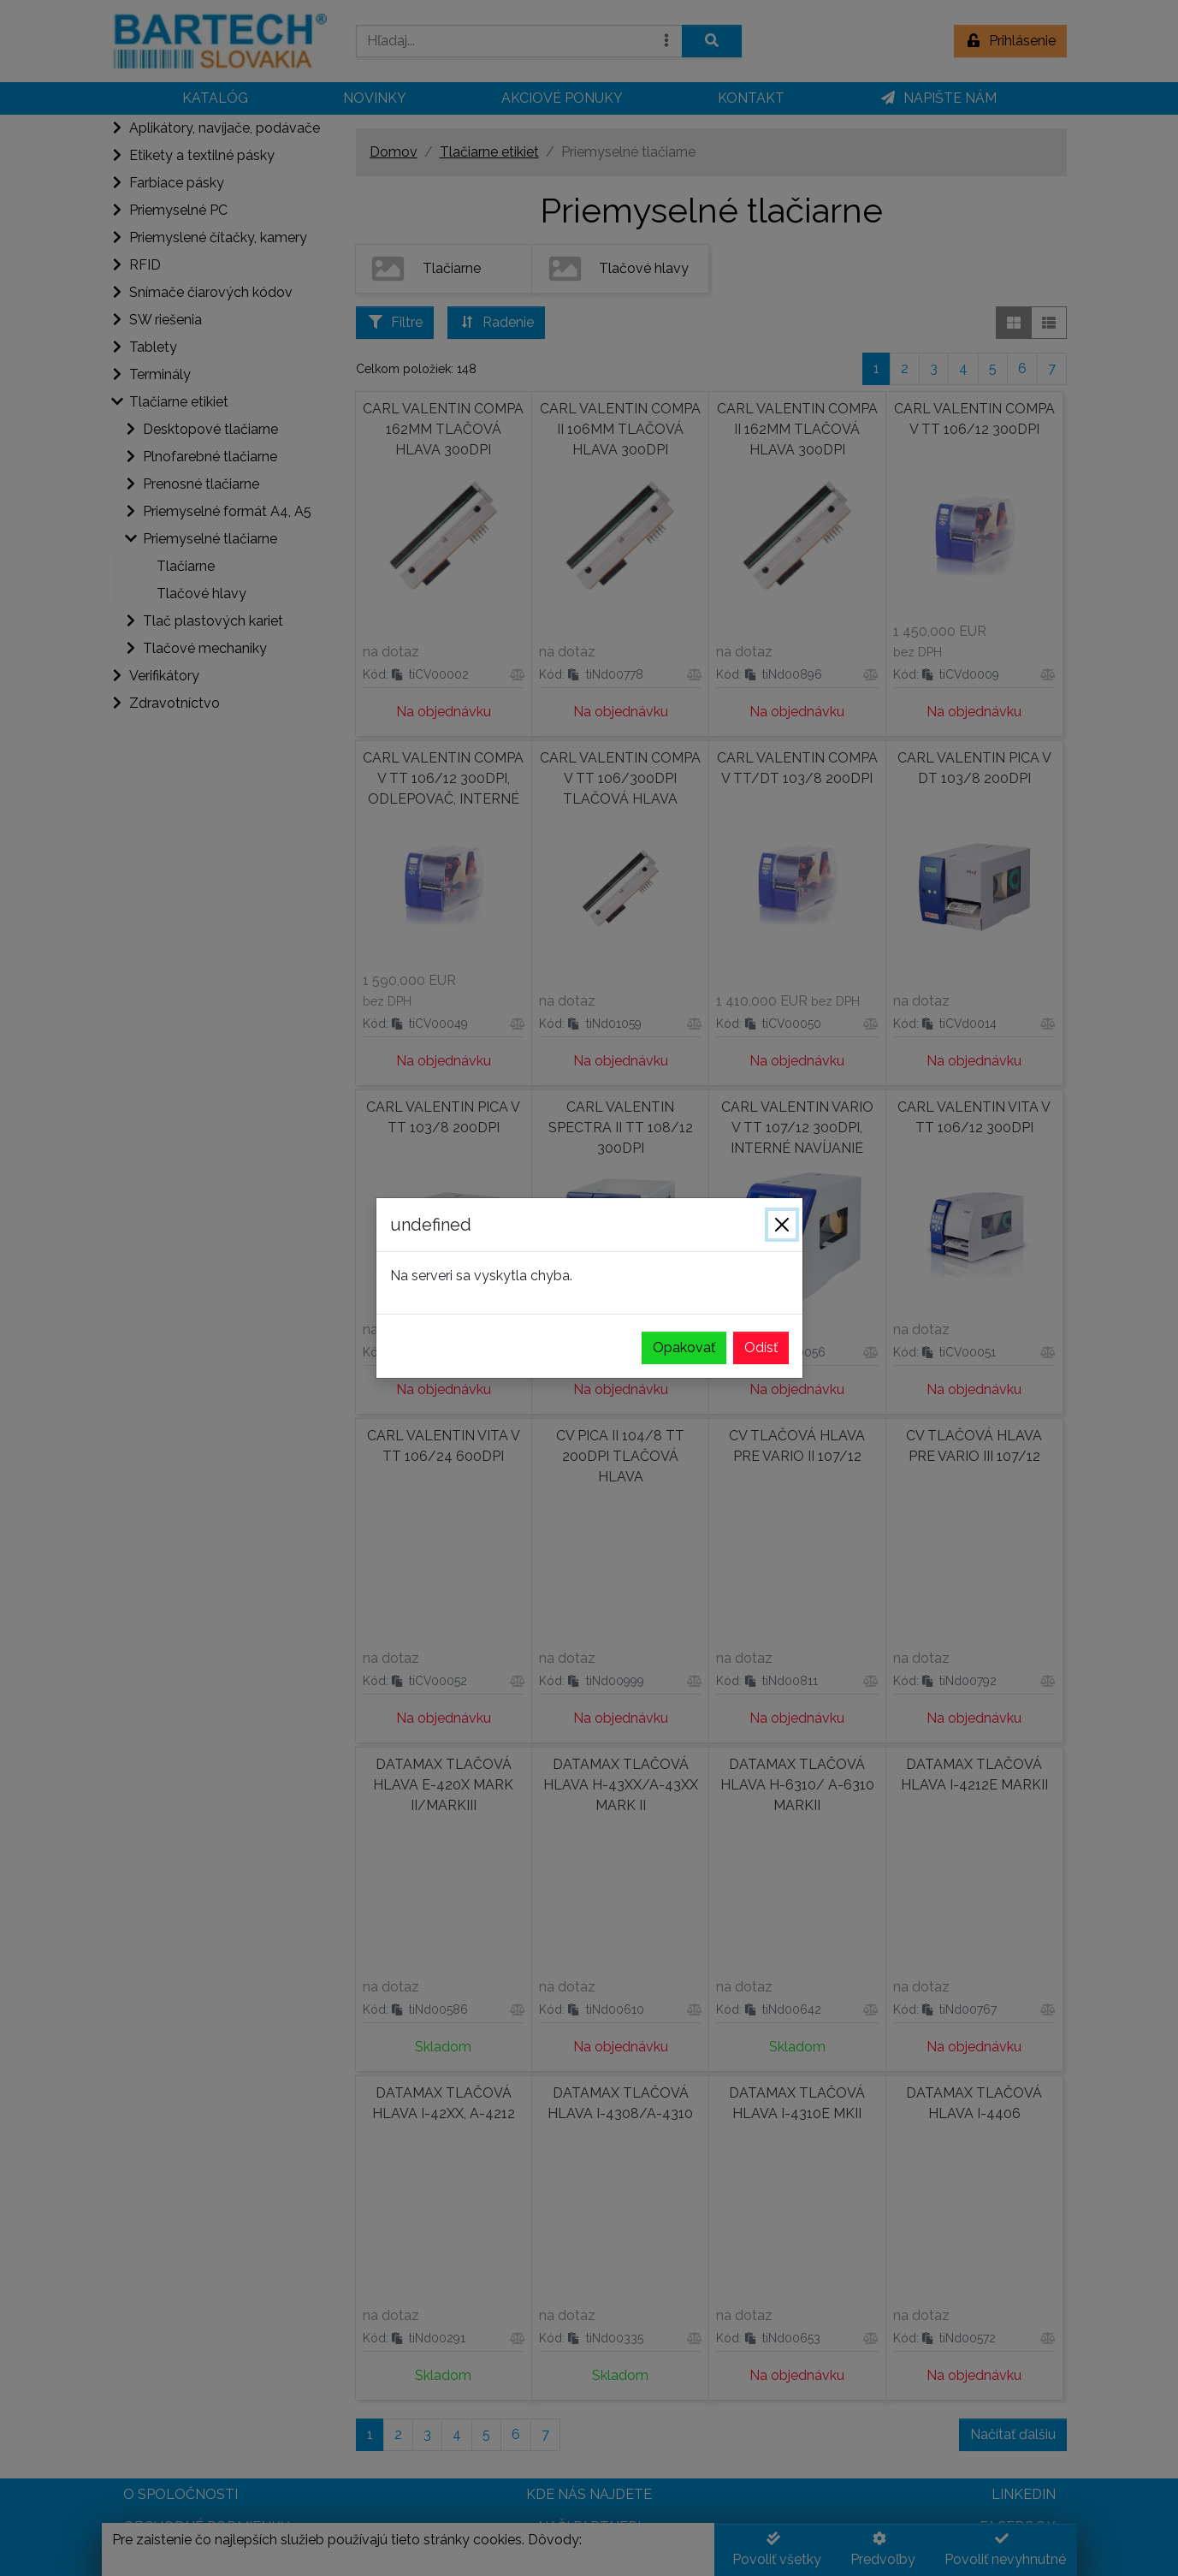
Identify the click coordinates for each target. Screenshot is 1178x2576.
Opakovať (684, 1347)
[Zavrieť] (782, 1224)
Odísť (761, 1347)
